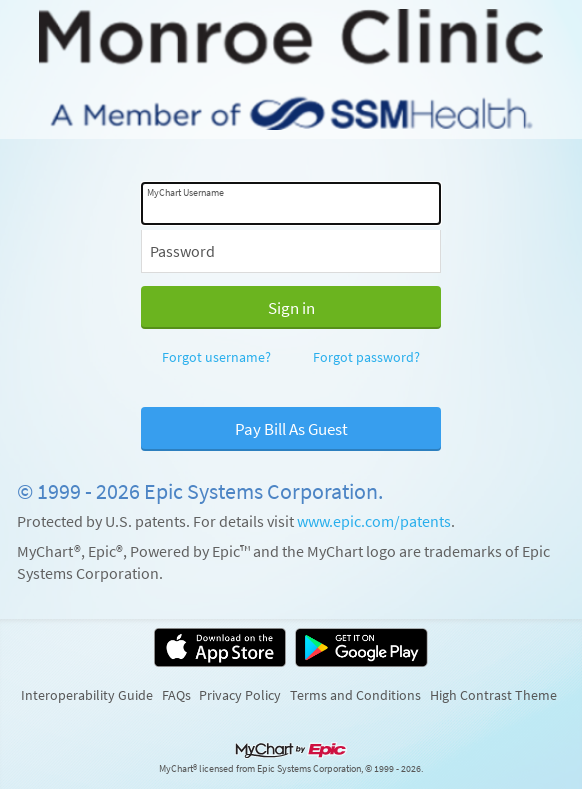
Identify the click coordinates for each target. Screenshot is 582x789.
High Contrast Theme (493, 695)
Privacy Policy (240, 695)
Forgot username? (216, 357)
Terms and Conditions (355, 695)
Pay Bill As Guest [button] (291, 429)
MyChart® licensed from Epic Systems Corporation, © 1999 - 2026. (291, 769)
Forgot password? (366, 357)
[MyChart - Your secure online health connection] (291, 69)
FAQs (176, 695)
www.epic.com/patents (374, 521)
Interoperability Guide (87, 695)
